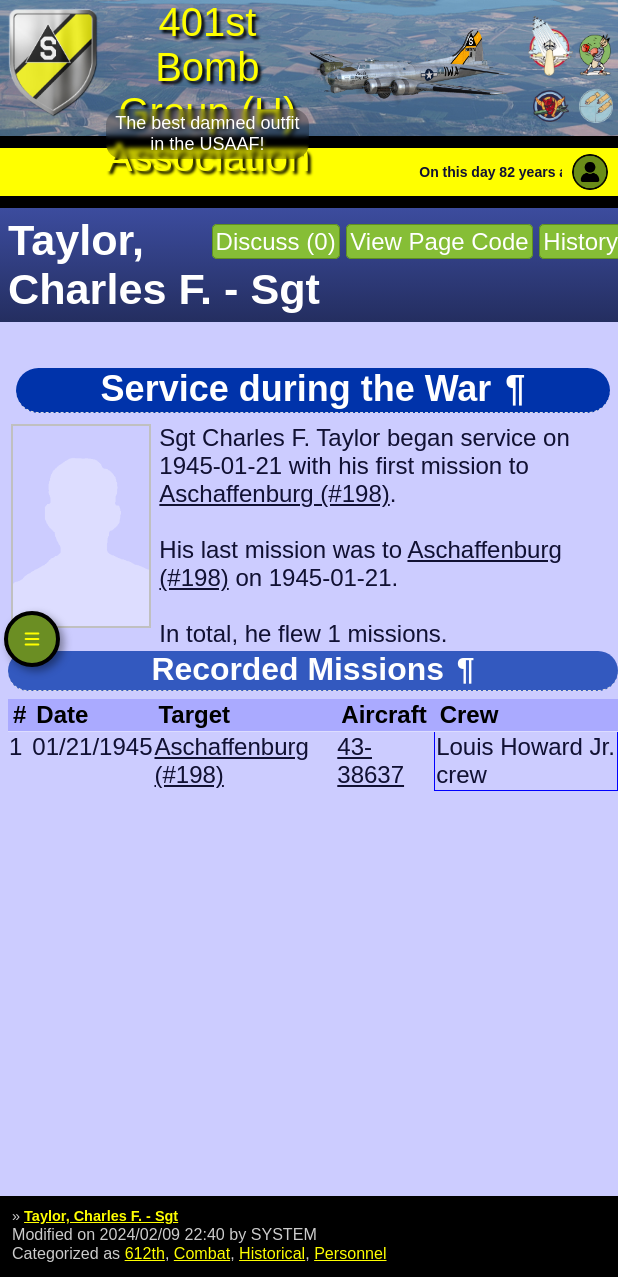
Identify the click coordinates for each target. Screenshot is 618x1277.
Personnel (350, 1253)
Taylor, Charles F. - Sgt (101, 1216)
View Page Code (439, 241)
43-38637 (370, 760)
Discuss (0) (276, 241)
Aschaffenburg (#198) (274, 493)
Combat (202, 1253)
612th (145, 1253)
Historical (272, 1253)
